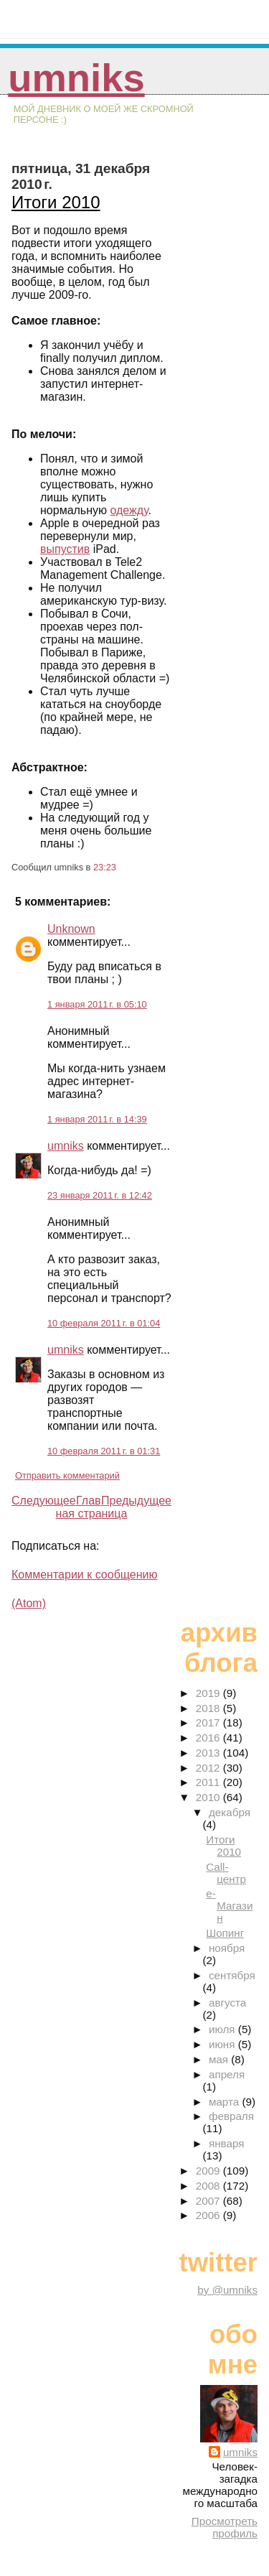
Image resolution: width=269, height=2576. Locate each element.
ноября (227, 1948)
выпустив (65, 549)
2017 (209, 1722)
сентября (232, 1975)
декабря (229, 1812)
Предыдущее (136, 1500)
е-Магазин (229, 1905)
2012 (209, 1768)
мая (220, 2059)
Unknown (71, 929)
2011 (209, 1782)
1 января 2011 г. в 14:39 (97, 1119)
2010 (209, 1797)
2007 (209, 2201)
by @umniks (227, 2290)
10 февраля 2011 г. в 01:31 (103, 1451)
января (226, 2143)
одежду (129, 510)
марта (225, 2102)
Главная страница (92, 1507)
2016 (209, 1737)
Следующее (43, 1500)
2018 (209, 1708)
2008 (209, 2186)
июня (223, 2044)
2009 (209, 2171)
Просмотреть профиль (225, 2527)
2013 (209, 1753)
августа (227, 2002)
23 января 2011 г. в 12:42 (99, 1195)
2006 (209, 2215)
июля (223, 2029)
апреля (227, 2074)
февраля (231, 2116)
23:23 (104, 867)
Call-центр (226, 1873)
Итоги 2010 (55, 202)
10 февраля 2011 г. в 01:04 (103, 1323)
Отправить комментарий (67, 1475)
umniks (76, 78)
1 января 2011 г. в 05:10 (97, 1004)
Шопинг (225, 1933)
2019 (209, 1693)
